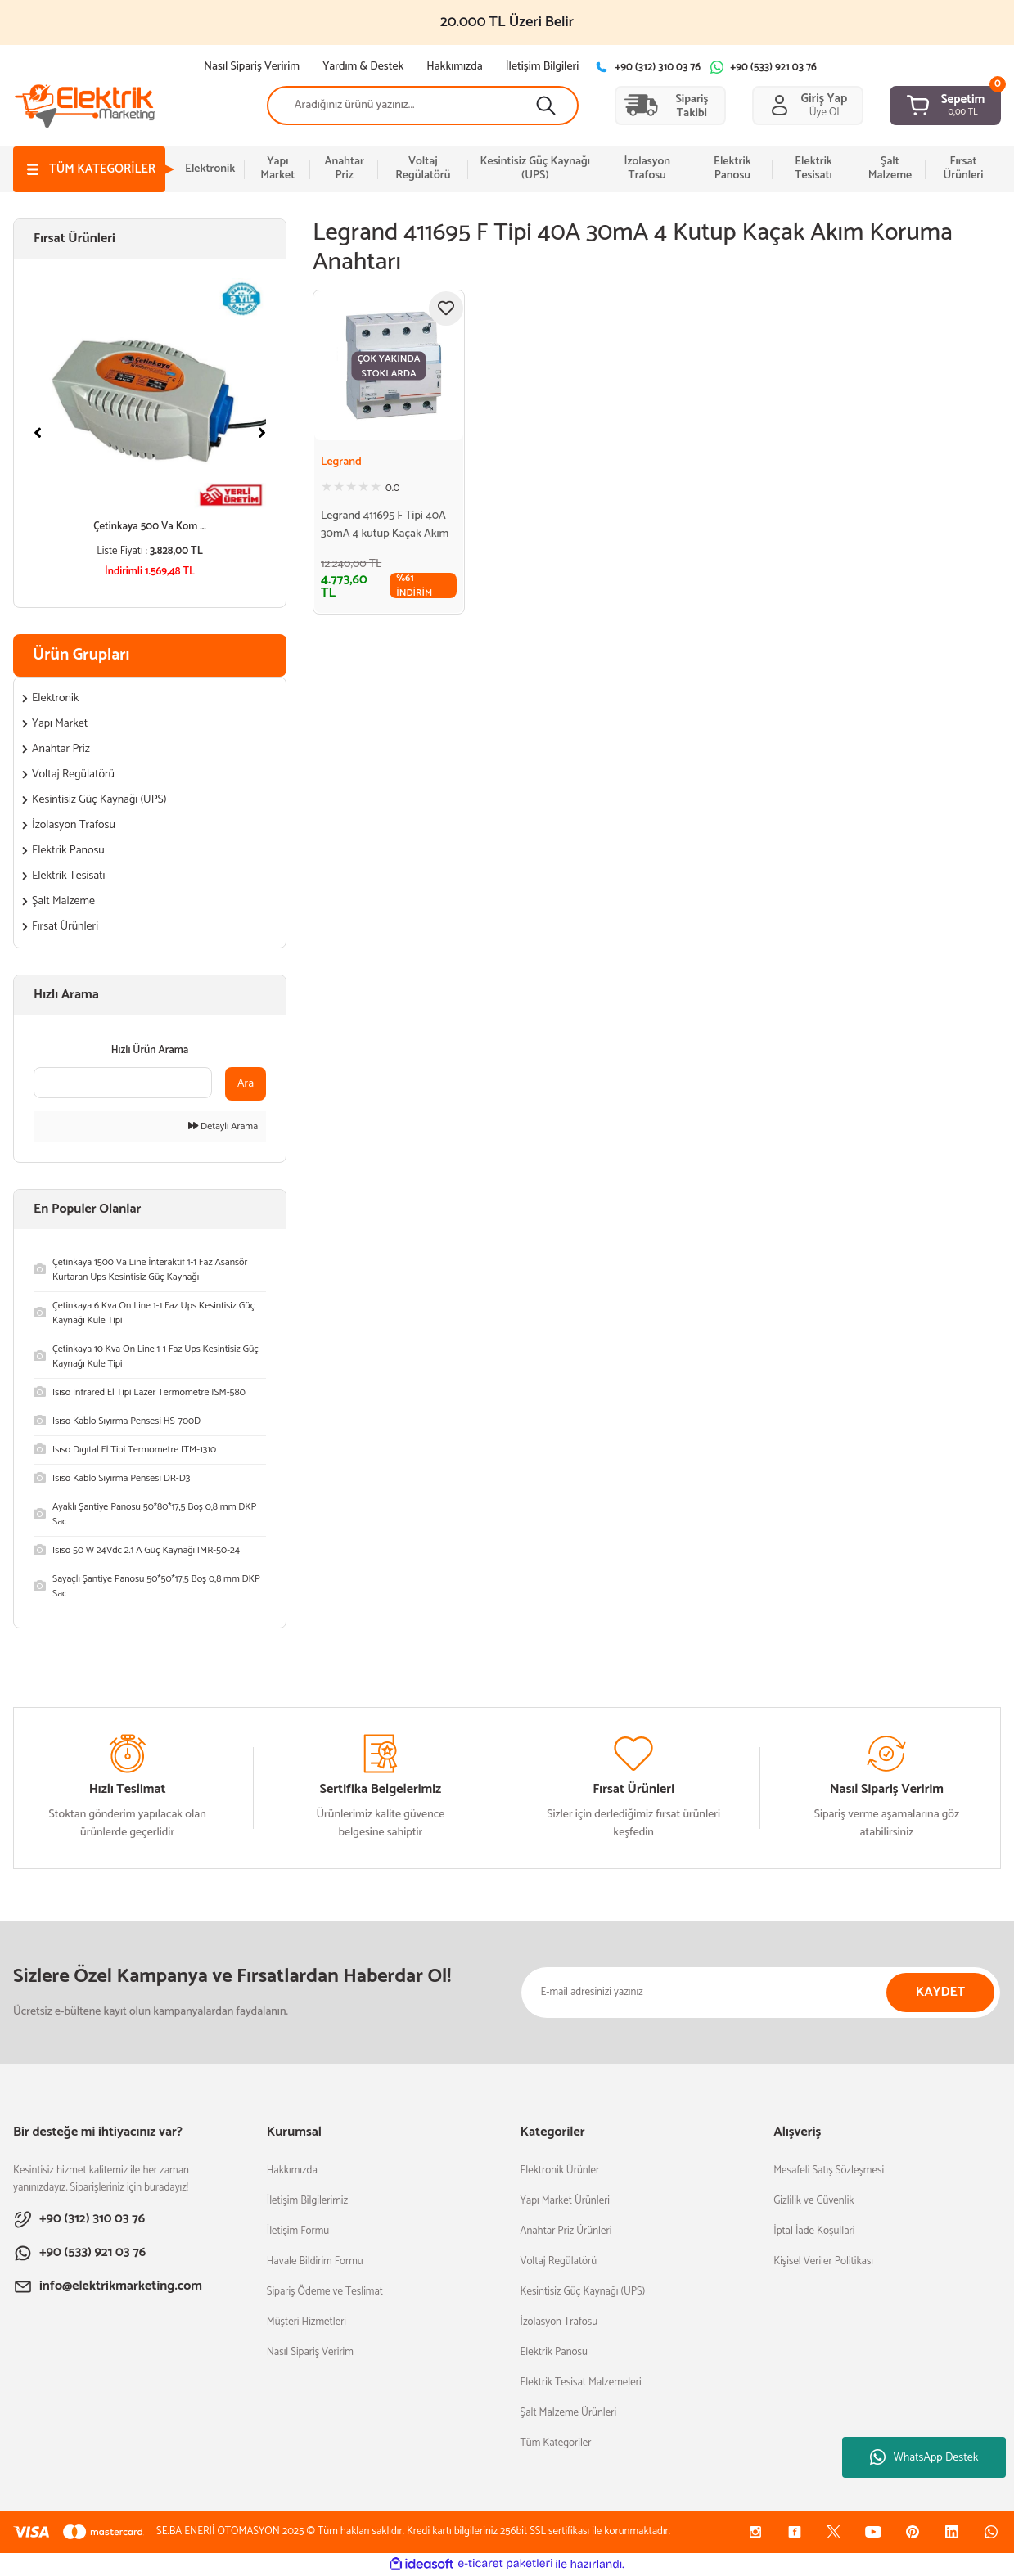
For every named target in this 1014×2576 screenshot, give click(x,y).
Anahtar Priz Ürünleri (565, 2231)
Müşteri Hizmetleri (306, 2322)
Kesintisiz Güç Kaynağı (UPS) (582, 2291)
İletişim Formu (298, 2231)
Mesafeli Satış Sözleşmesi (828, 2170)
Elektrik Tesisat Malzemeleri (580, 2382)
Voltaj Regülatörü (558, 2261)
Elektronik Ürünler (559, 2170)
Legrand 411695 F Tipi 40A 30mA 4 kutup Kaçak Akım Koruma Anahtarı (384, 525)
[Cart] (945, 105)
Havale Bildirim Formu (315, 2261)
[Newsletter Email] (761, 1992)
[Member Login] (807, 105)
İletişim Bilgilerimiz (307, 2200)
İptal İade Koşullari (813, 2231)
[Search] (423, 105)
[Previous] (38, 433)
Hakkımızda (292, 2170)
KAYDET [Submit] (941, 1992)
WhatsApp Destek (924, 2457)
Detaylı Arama (223, 1126)
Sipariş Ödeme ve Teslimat (325, 2291)
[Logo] (84, 104)
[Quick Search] (123, 1082)
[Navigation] (89, 169)
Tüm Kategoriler (555, 2443)
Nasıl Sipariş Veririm (310, 2352)
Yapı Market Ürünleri (565, 2200)
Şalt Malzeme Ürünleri (568, 2412)
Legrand (341, 462)
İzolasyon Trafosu (558, 2322)
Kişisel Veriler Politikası (823, 2261)
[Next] (262, 433)
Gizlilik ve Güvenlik (813, 2200)
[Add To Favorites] (446, 308)
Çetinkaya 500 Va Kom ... (149, 526)
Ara (245, 1083)
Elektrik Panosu (553, 2352)
